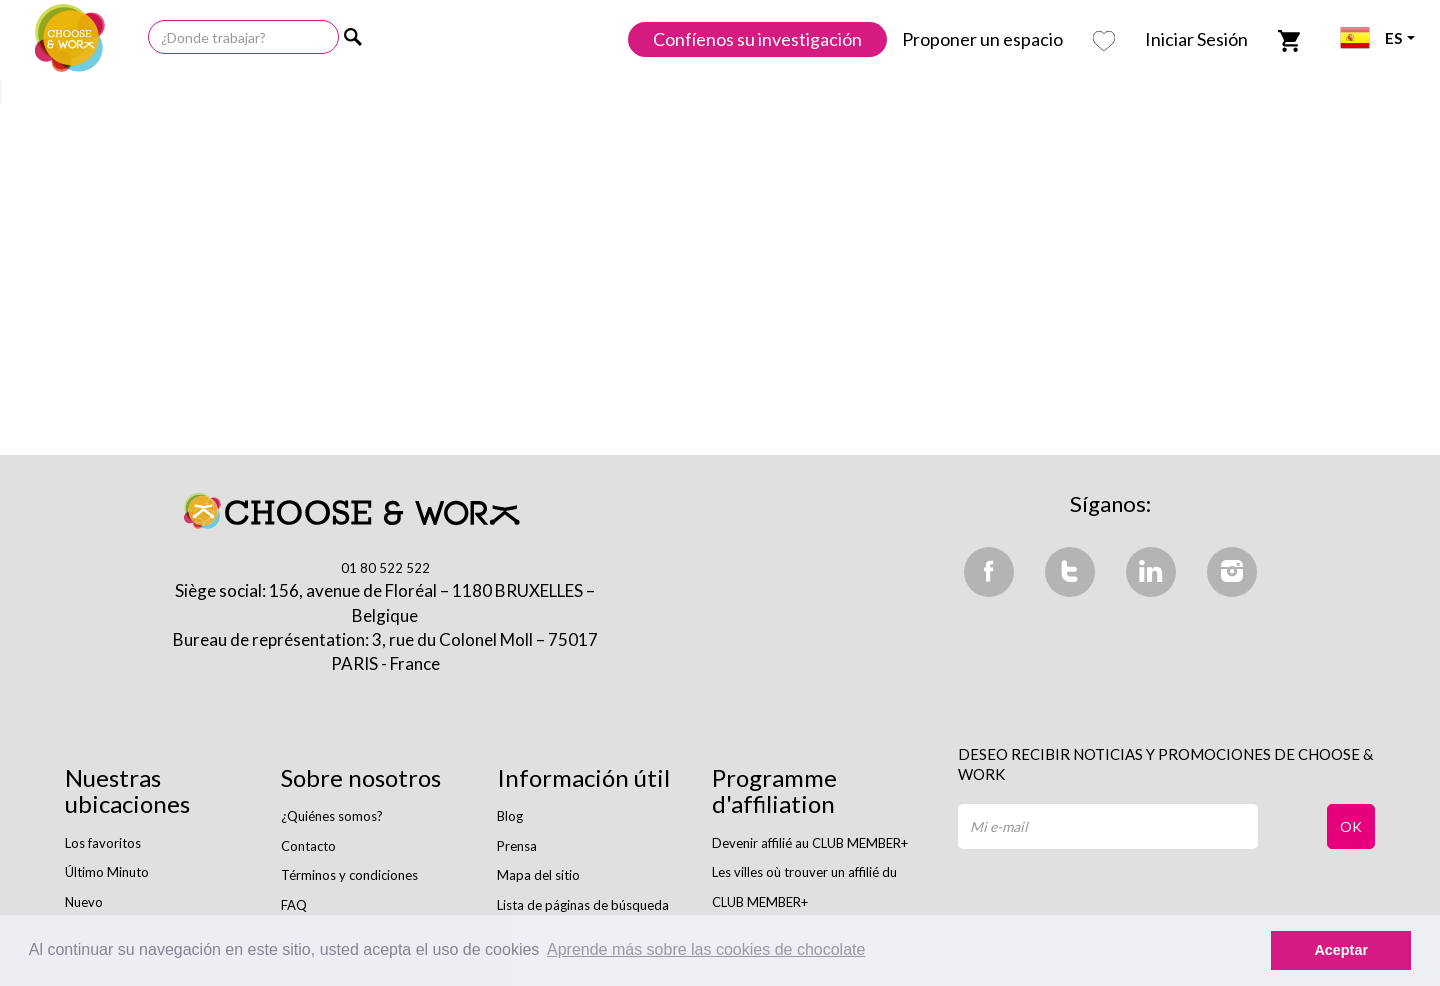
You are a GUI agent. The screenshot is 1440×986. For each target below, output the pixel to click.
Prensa (517, 846)
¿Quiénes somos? (332, 816)
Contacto (308, 846)
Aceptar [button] (1341, 950)
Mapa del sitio (538, 875)
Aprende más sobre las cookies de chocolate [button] (706, 949)
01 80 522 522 (385, 568)
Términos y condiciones (349, 875)
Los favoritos (103, 843)
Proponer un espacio (982, 39)
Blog (510, 816)
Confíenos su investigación (757, 39)
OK (1351, 826)
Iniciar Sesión (1196, 39)
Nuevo (84, 902)
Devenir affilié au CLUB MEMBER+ (810, 843)
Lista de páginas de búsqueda (583, 905)
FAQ (294, 905)
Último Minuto (107, 872)
